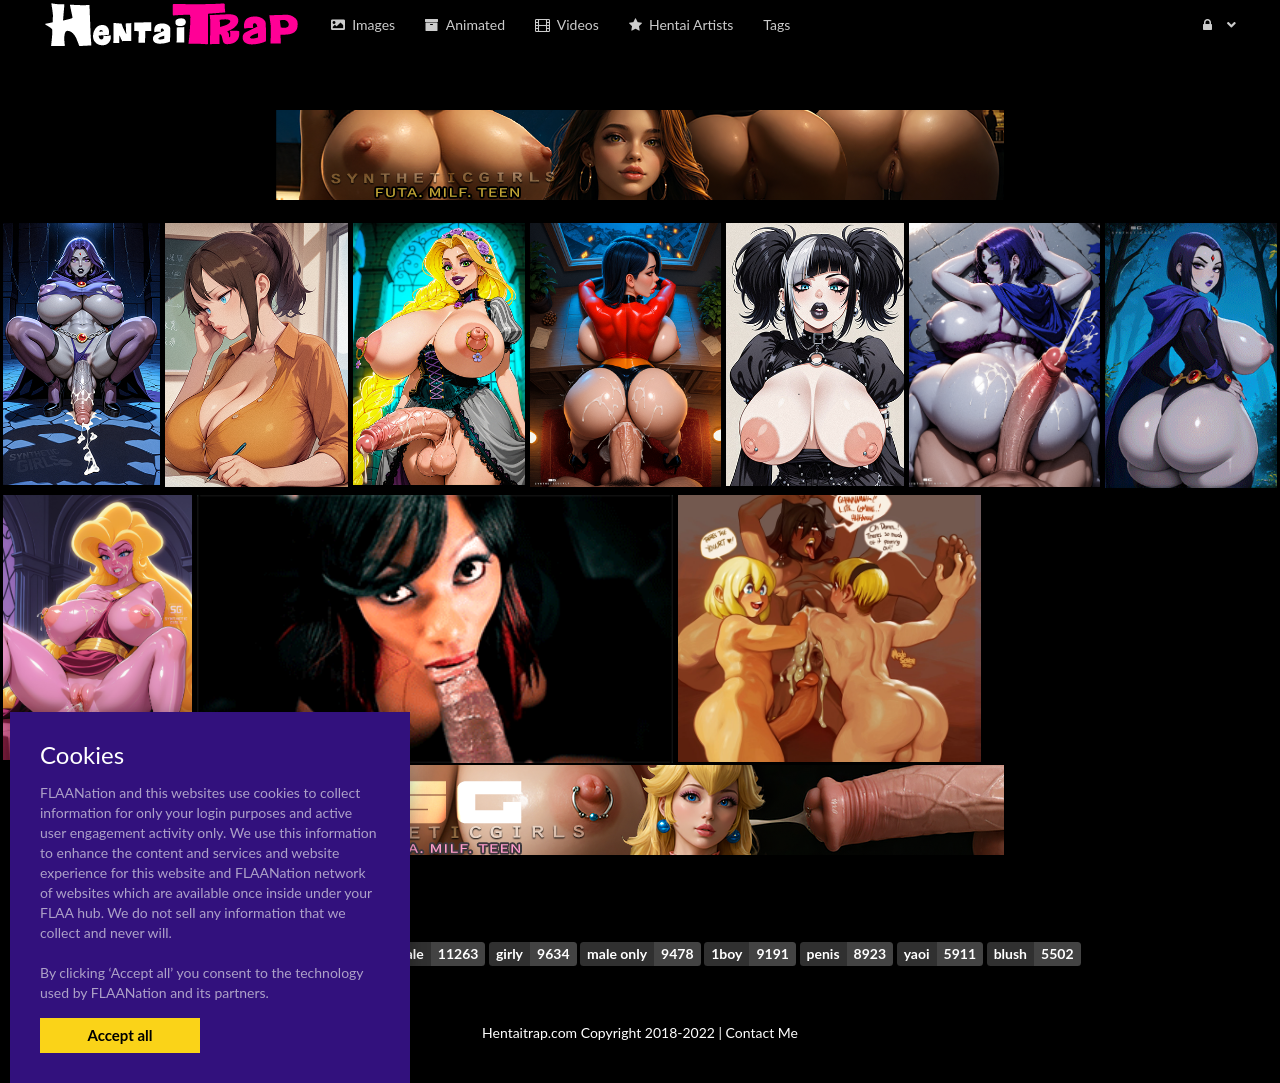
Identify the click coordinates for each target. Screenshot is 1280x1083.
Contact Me (762, 1032)
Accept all (119, 1035)
